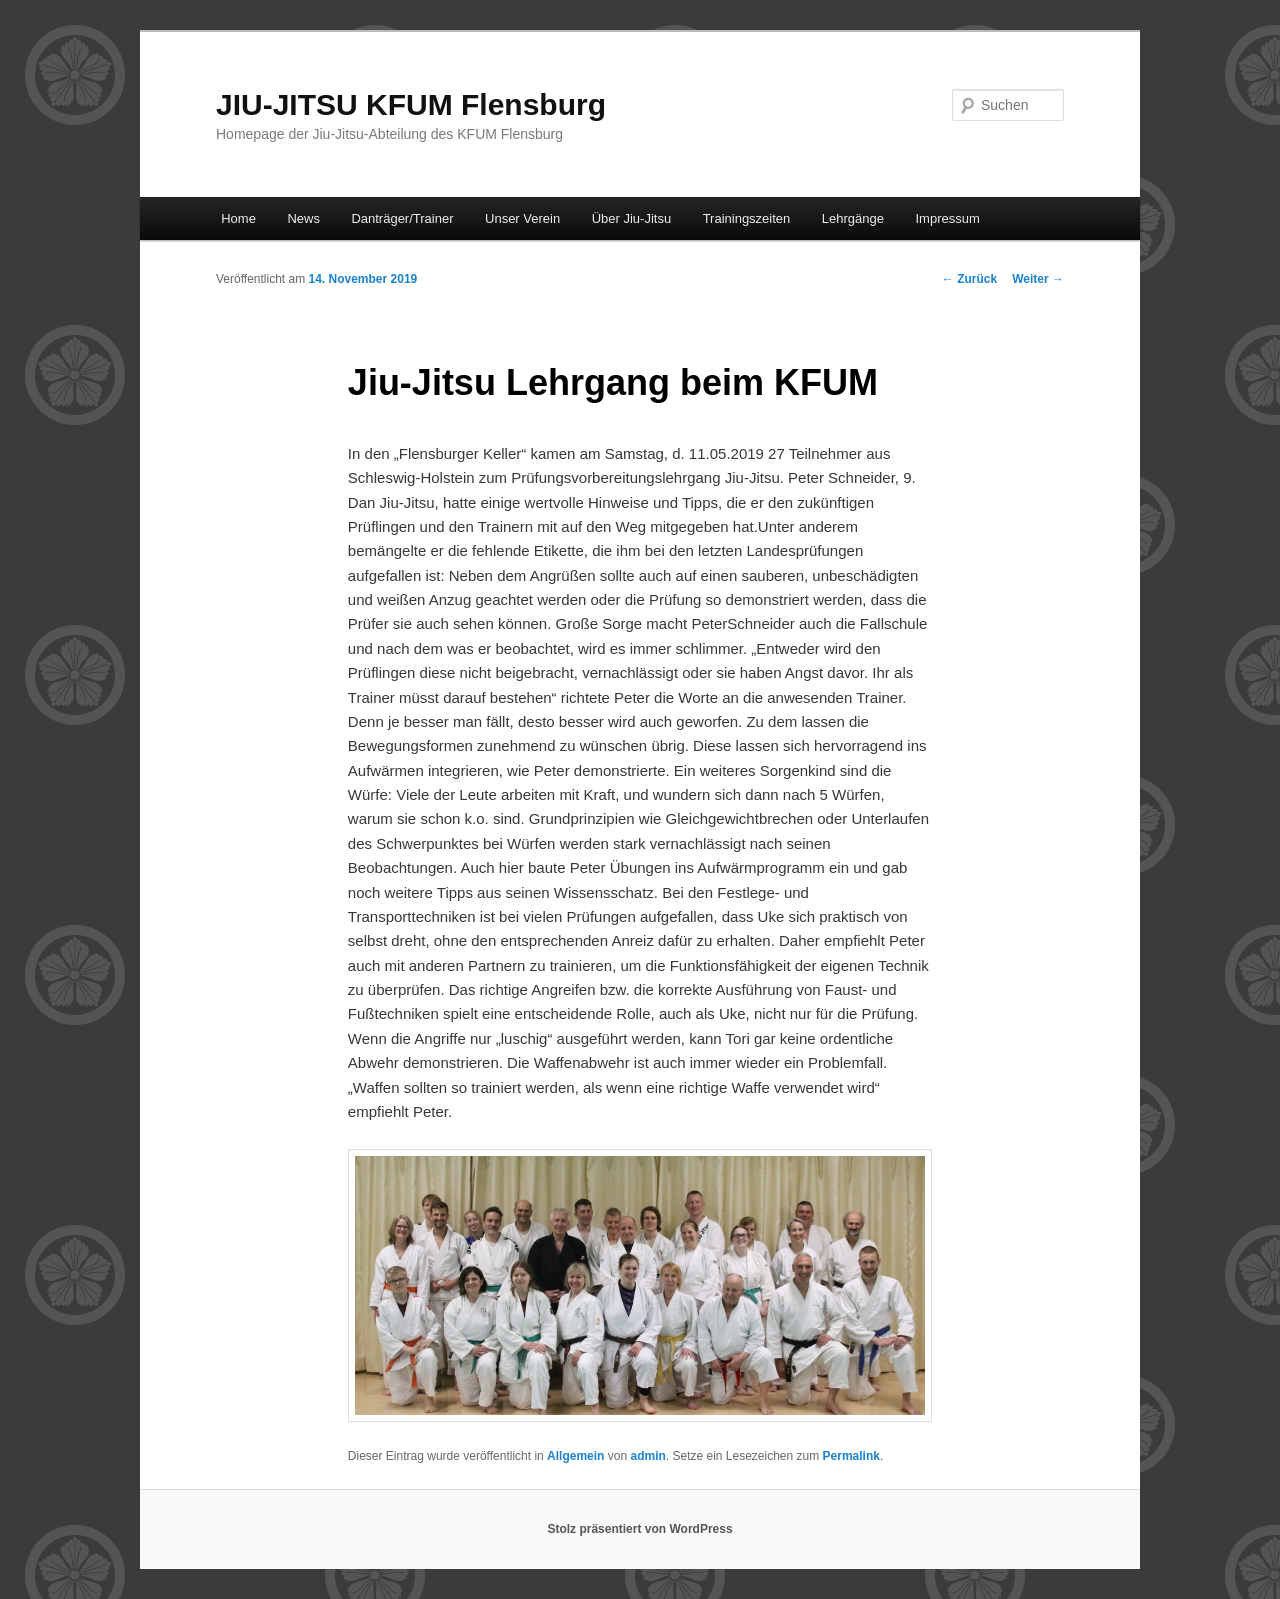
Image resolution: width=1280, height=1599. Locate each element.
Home (238, 218)
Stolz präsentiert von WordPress (639, 1529)
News (303, 218)
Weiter (1038, 279)
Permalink (851, 1456)
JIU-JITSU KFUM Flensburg (411, 104)
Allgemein (575, 1456)
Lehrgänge (853, 218)
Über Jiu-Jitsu (631, 218)
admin (647, 1456)
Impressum (948, 218)
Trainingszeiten (747, 218)
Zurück (969, 279)
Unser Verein (522, 218)
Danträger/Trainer (402, 218)
